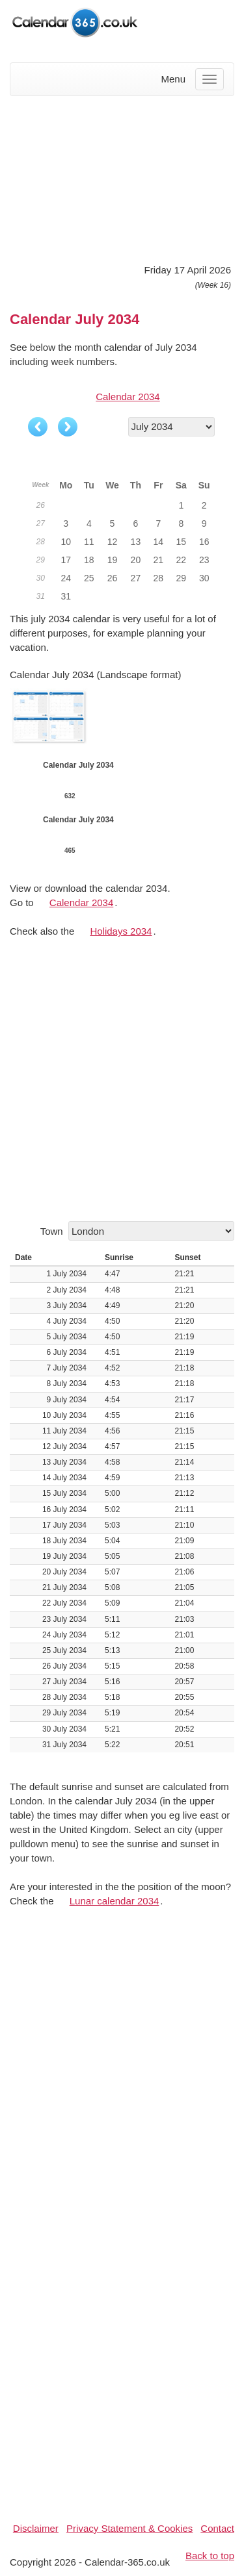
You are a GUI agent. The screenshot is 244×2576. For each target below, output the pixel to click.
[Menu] (209, 79)
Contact (217, 2528)
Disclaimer (36, 2528)
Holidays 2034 (121, 931)
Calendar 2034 (127, 396)
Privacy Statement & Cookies (129, 2528)
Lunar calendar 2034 (114, 1900)
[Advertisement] (122, 178)
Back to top (209, 2555)
